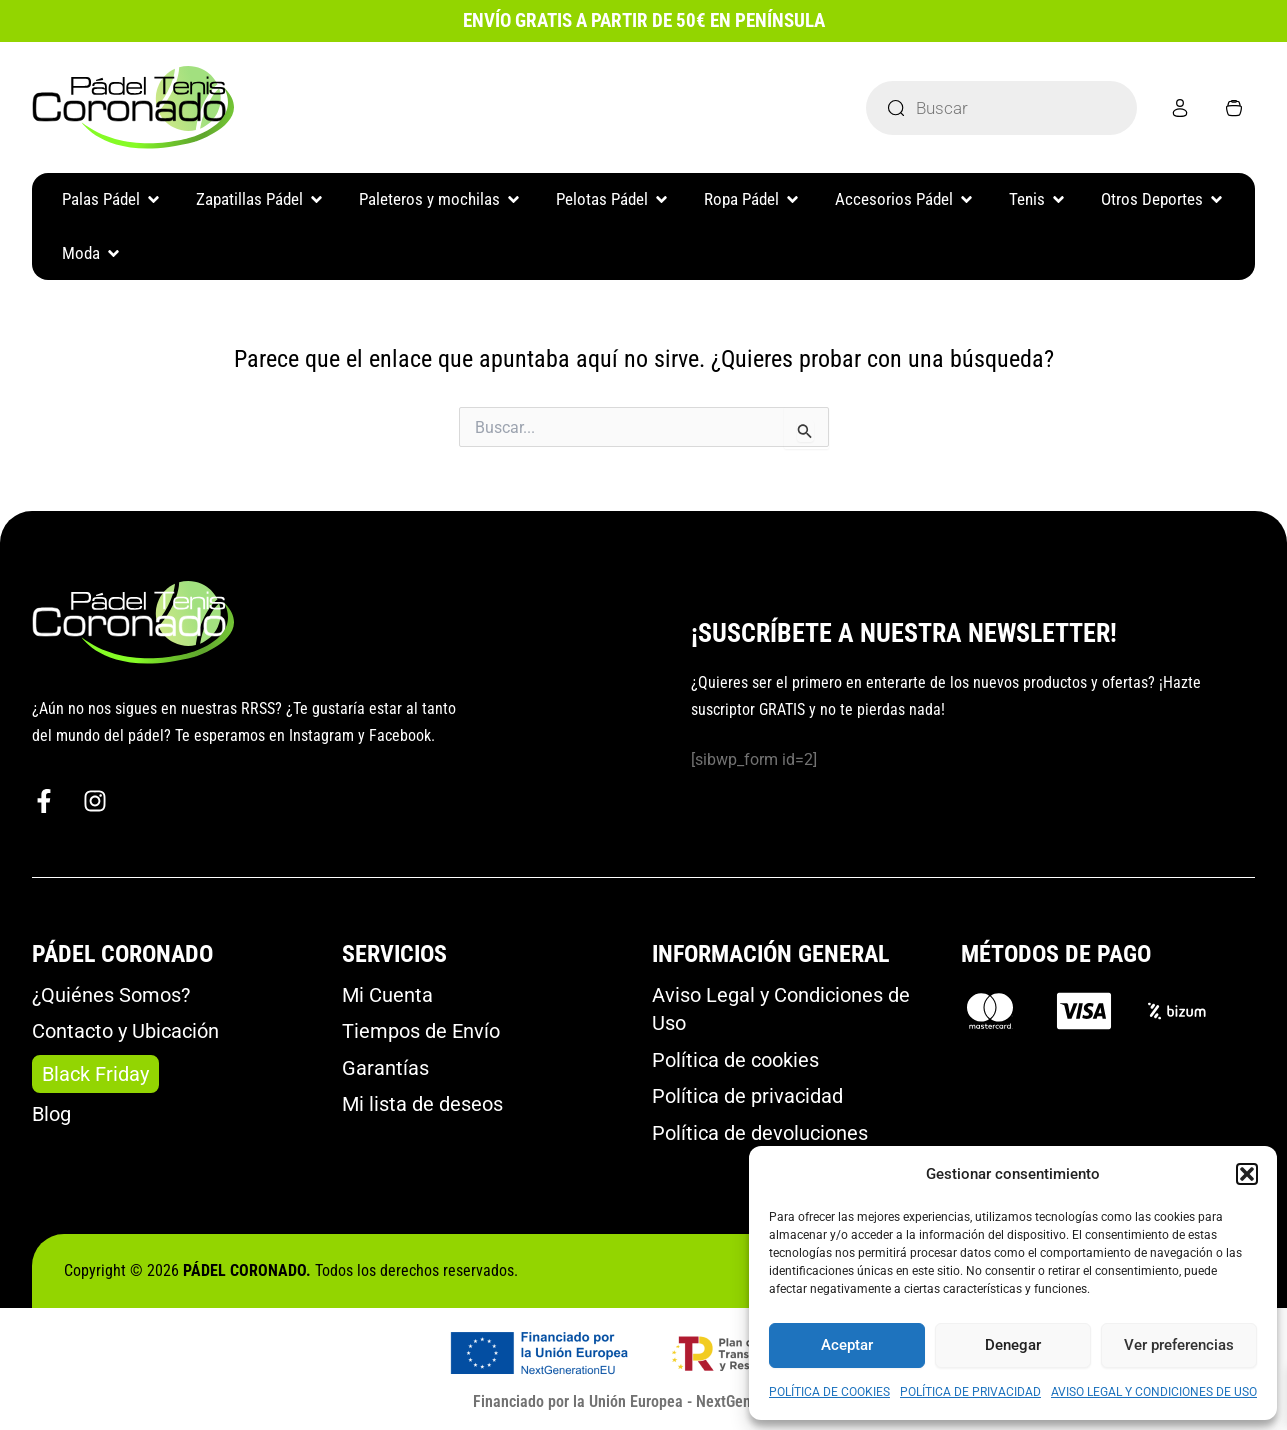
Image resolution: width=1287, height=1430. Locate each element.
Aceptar (847, 1345)
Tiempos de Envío (421, 1031)
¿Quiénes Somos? (111, 995)
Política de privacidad (747, 1096)
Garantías (385, 1068)
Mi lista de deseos (422, 1104)
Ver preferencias (1179, 1345)
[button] (1247, 1174)
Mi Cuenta (387, 995)
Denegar (1013, 1345)
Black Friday (95, 1074)
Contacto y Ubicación (125, 1031)
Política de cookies (735, 1060)
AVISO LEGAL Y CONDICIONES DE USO (1154, 1392)
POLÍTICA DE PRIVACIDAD (970, 1392)
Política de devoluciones (760, 1133)
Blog (51, 1114)
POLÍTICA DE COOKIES (829, 1392)
